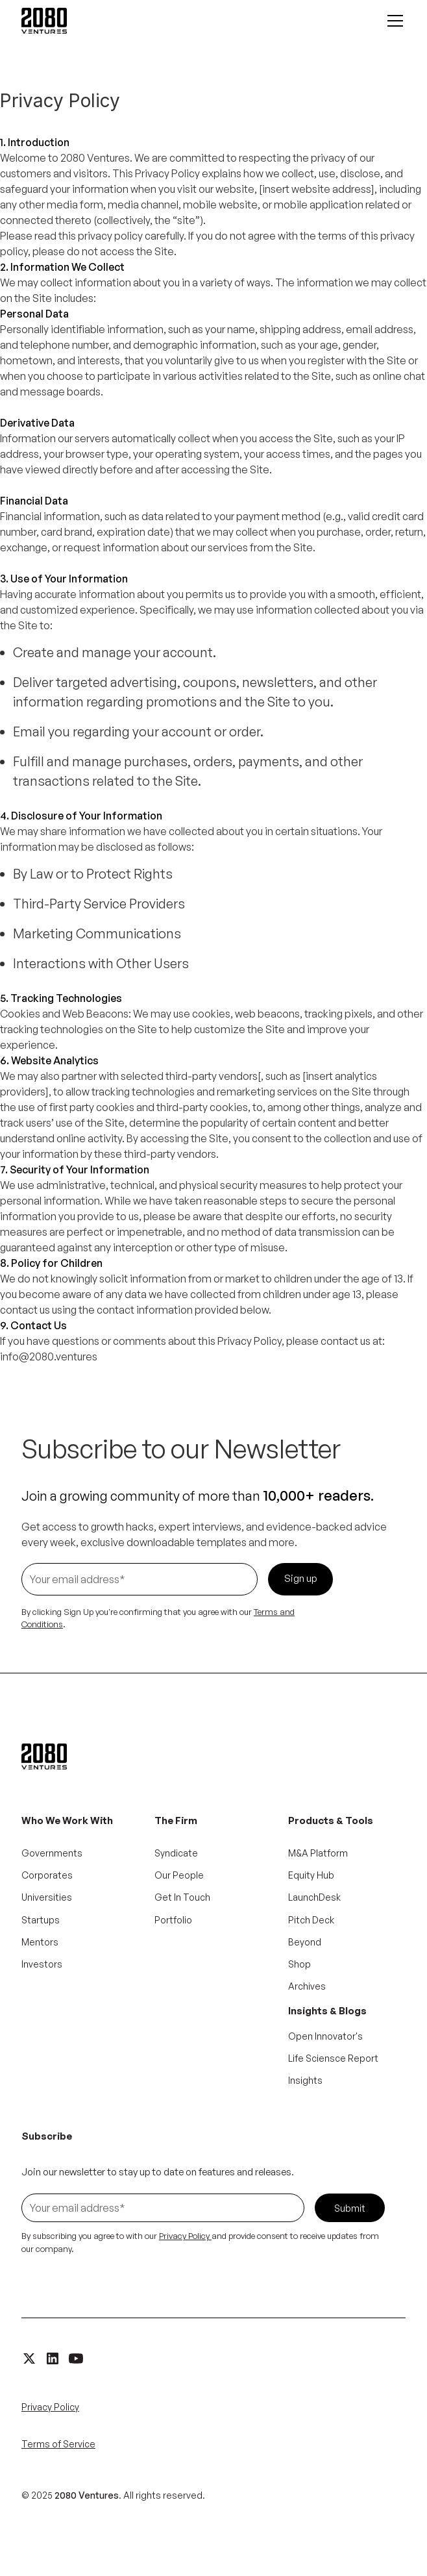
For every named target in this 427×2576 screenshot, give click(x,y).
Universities (46, 1897)
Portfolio (173, 1919)
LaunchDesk (314, 1897)
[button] (393, 20)
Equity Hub (311, 1875)
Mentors (39, 1941)
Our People (179, 1875)
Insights (305, 2080)
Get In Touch (182, 1897)
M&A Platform (318, 1852)
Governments (51, 1852)
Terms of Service (58, 2443)
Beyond (304, 1941)
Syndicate (176, 1852)
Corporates (47, 1875)
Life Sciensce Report (333, 2058)
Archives (307, 1986)
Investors (41, 1964)
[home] (44, 20)
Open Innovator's (325, 2036)
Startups (40, 1919)
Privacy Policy (50, 2406)
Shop (299, 1964)
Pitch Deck (311, 1919)
